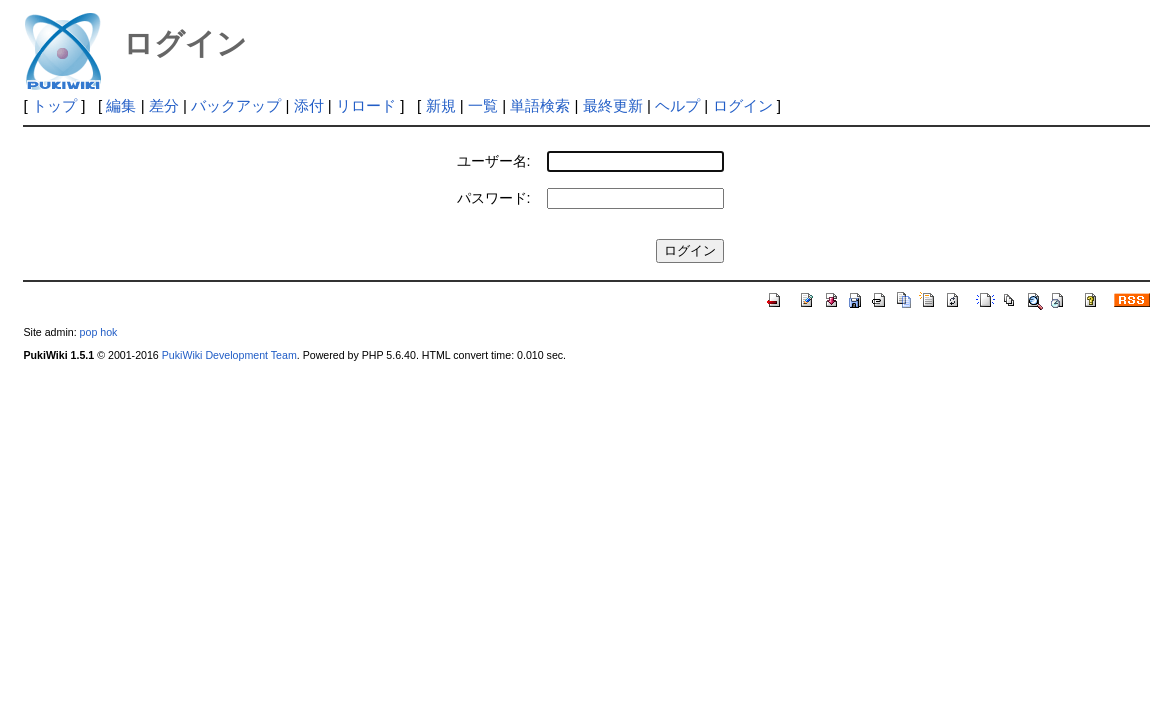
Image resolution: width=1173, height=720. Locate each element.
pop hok (99, 332)
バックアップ (236, 105)
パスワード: (494, 198)
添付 (309, 105)
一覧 (483, 105)
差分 (164, 105)
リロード (366, 105)
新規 (441, 105)
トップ (54, 105)
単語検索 (540, 105)
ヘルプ (677, 105)
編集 (121, 105)
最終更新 (613, 105)
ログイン (743, 105)
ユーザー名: (494, 161)
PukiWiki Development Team (229, 355)
